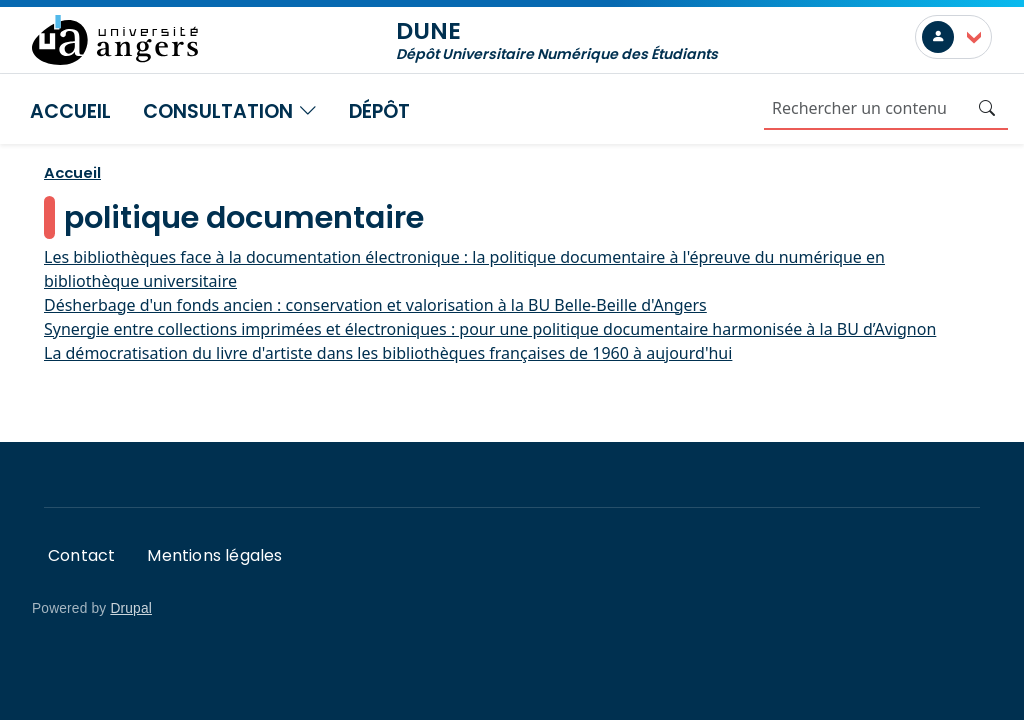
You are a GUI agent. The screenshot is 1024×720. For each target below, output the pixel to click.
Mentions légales (214, 555)
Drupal (131, 608)
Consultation (230, 111)
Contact (81, 555)
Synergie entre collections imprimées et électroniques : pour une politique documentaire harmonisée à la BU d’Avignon (490, 329)
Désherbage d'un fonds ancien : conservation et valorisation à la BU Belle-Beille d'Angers (375, 305)
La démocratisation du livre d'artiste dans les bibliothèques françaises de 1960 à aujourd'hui (388, 353)
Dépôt (379, 111)
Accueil (70, 111)
